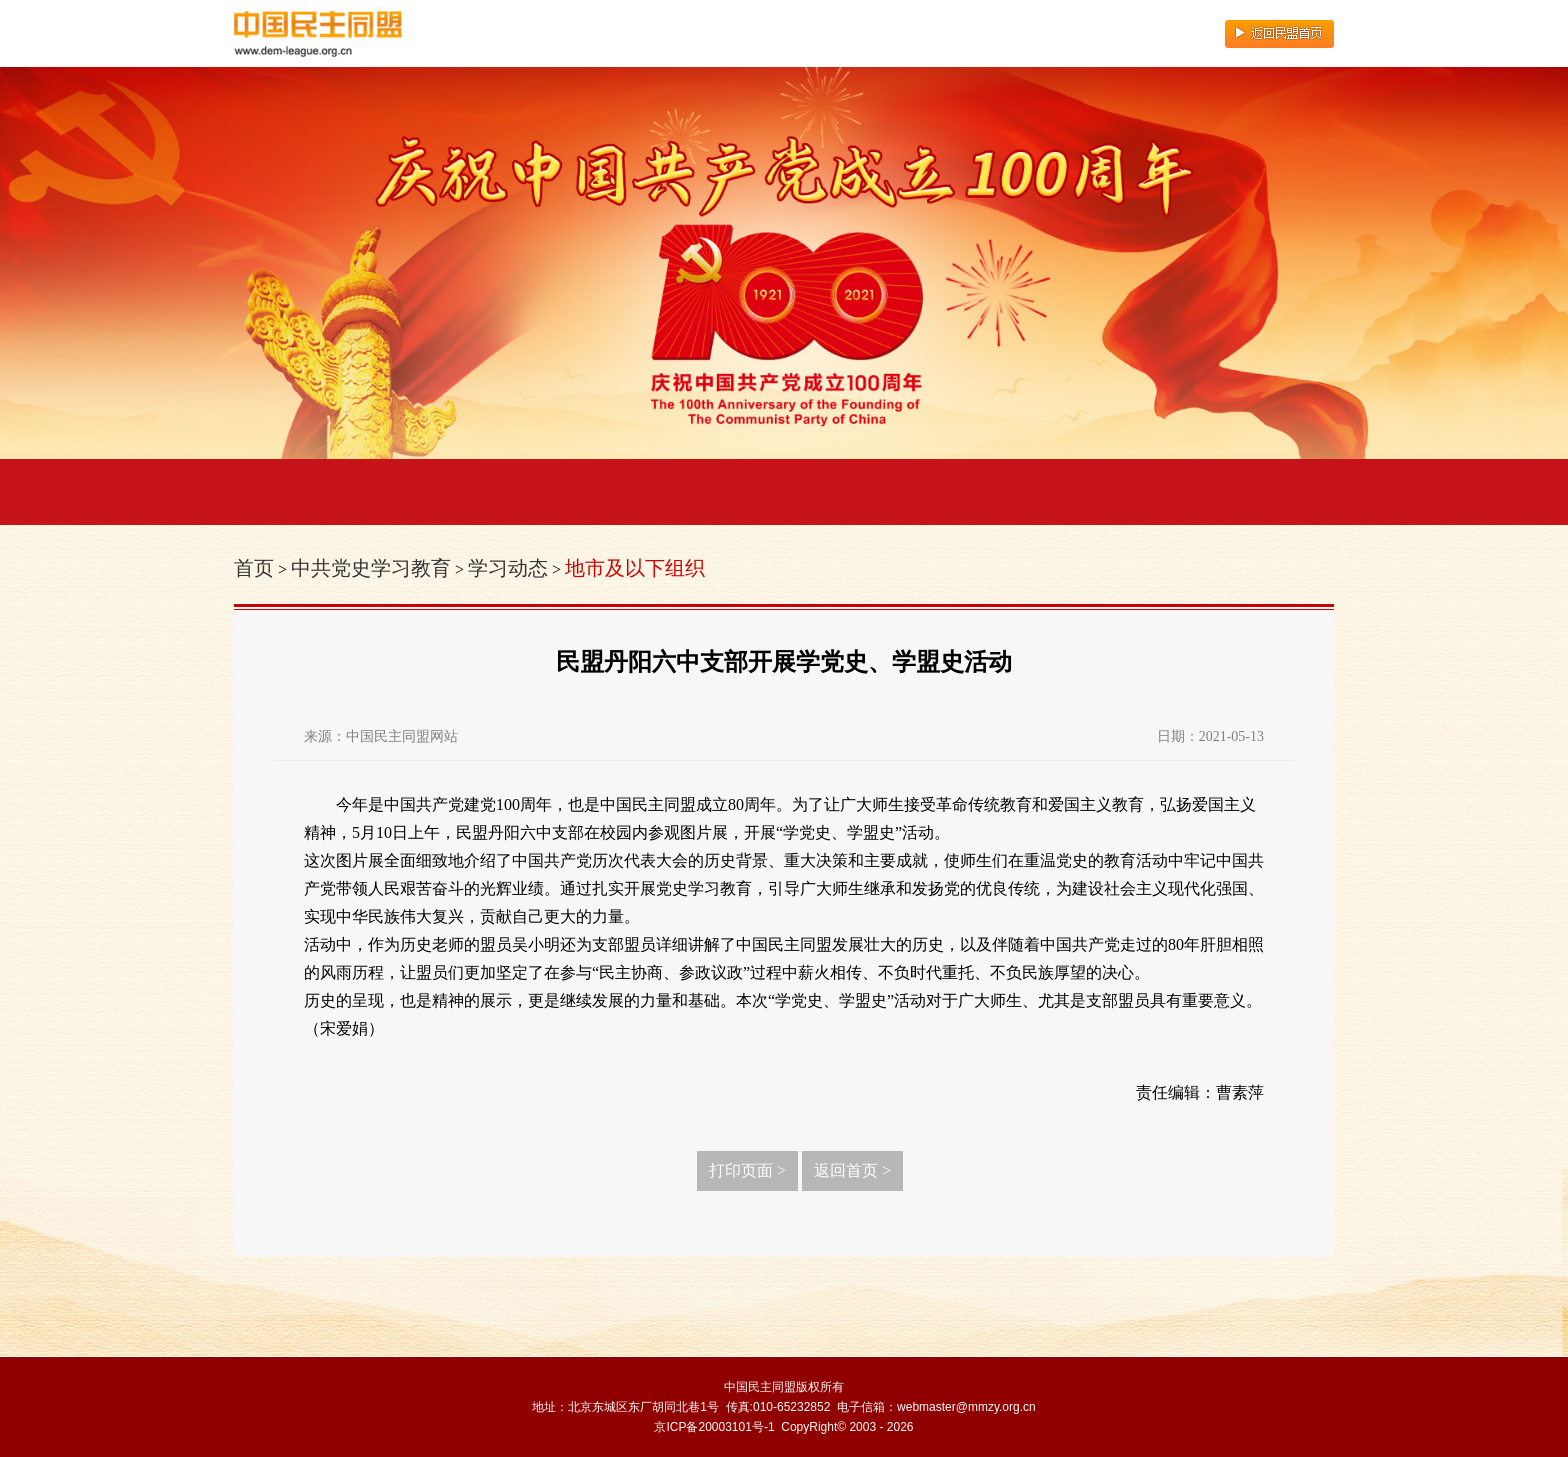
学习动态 (508, 568)
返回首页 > (852, 1170)
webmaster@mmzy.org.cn (966, 1407)
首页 (254, 568)
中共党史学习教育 (371, 568)
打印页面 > (747, 1170)
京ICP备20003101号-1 (714, 1427)
